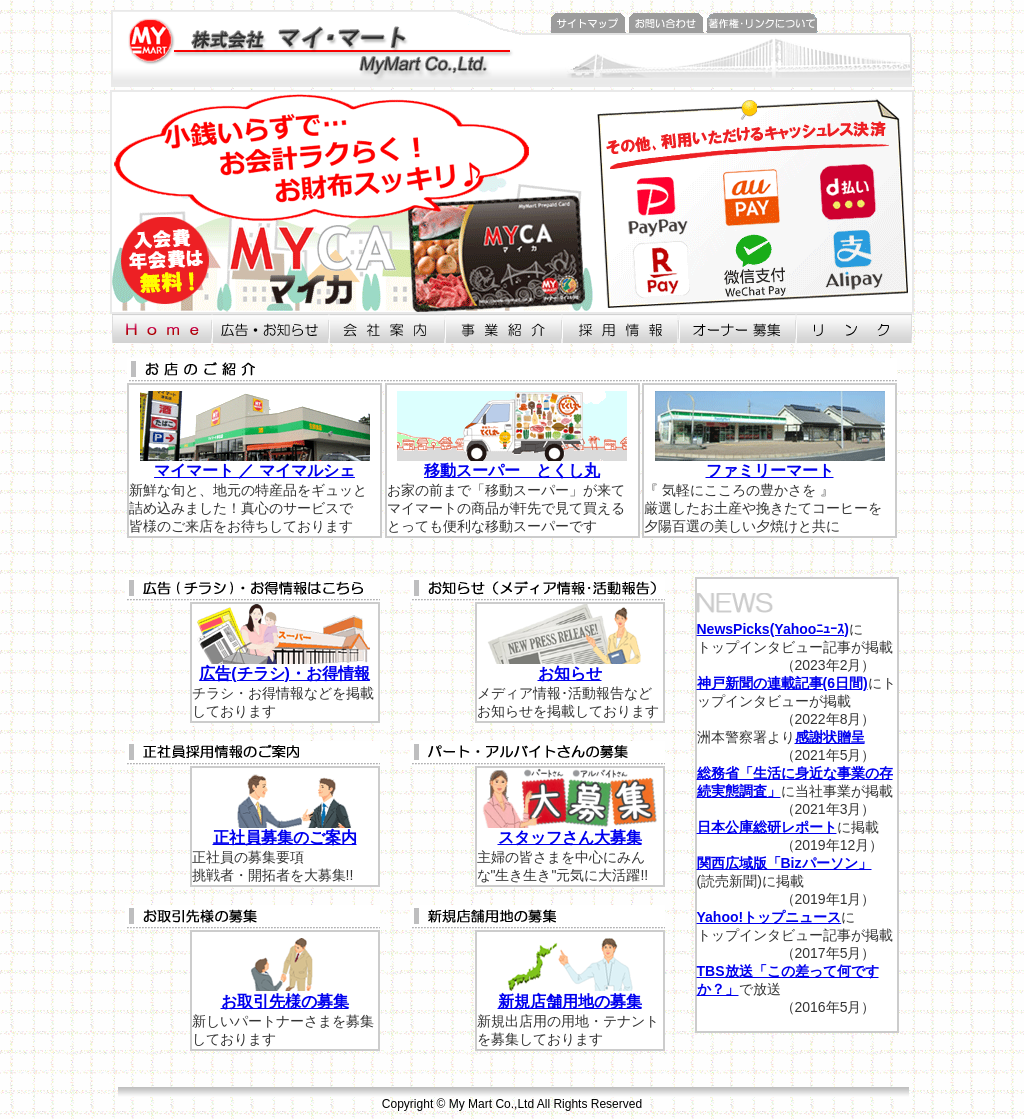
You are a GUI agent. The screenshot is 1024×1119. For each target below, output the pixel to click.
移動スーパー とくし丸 (512, 470)
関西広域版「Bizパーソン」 (784, 863)
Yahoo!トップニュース (769, 917)
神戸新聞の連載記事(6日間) (782, 683)
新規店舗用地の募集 (570, 1001)
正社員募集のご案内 (285, 837)
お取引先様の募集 (285, 1001)
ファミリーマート (770, 470)
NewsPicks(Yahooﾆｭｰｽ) (773, 629)
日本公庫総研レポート (767, 827)
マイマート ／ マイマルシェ (254, 470)
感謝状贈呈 (830, 737)
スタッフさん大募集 (570, 837)
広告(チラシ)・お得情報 (284, 673)
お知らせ (570, 673)
